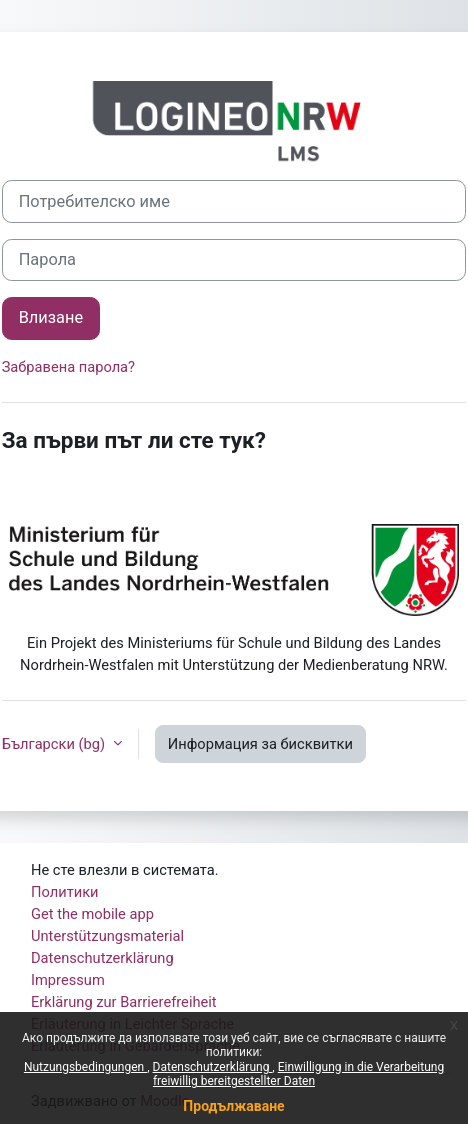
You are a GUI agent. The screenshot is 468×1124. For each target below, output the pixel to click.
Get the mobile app (92, 914)
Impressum (68, 980)
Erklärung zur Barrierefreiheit (124, 1002)
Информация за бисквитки (260, 744)
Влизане (51, 317)
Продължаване (233, 1106)
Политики (65, 892)
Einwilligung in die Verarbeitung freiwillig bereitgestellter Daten (298, 1074)
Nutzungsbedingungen (85, 1067)
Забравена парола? (68, 367)
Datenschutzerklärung (213, 1067)
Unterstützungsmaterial (107, 936)
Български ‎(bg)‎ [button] (55, 744)
